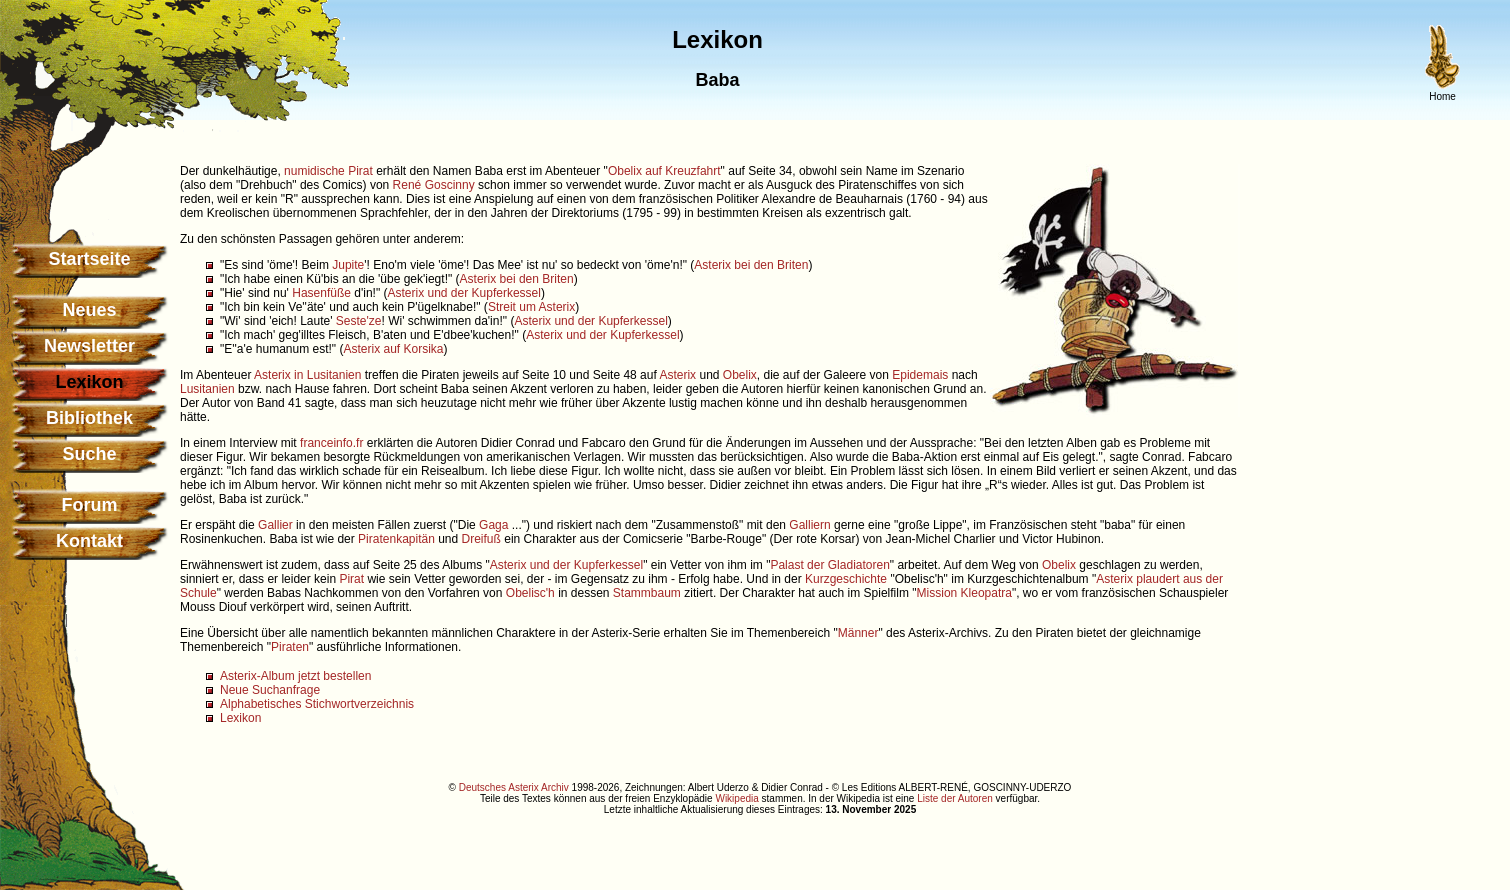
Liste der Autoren (955, 798)
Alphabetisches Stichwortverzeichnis (317, 704)
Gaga (493, 525)
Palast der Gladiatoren (829, 565)
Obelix (740, 375)
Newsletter (89, 346)
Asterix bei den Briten (751, 265)
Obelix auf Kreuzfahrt (664, 171)
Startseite (89, 259)
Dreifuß (481, 539)
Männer (858, 633)
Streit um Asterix (531, 307)
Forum (90, 505)
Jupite (348, 265)
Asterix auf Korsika (393, 349)
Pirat (360, 171)
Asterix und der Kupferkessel (463, 293)
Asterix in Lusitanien (307, 375)
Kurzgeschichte (846, 579)
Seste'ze (359, 321)
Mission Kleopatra (964, 593)
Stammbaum (647, 593)
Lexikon (240, 718)
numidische (314, 171)
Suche (89, 454)
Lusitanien (207, 389)
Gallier (275, 525)
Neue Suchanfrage (270, 690)
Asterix (677, 375)
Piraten (290, 647)
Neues (89, 310)
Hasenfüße (321, 293)
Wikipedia (736, 798)
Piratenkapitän (396, 539)
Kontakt (89, 541)
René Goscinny (434, 185)
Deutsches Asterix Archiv (514, 787)
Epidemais (920, 375)
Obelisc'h (530, 593)
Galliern (809, 525)
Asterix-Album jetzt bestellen (295, 676)
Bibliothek (89, 418)
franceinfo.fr (331, 443)
